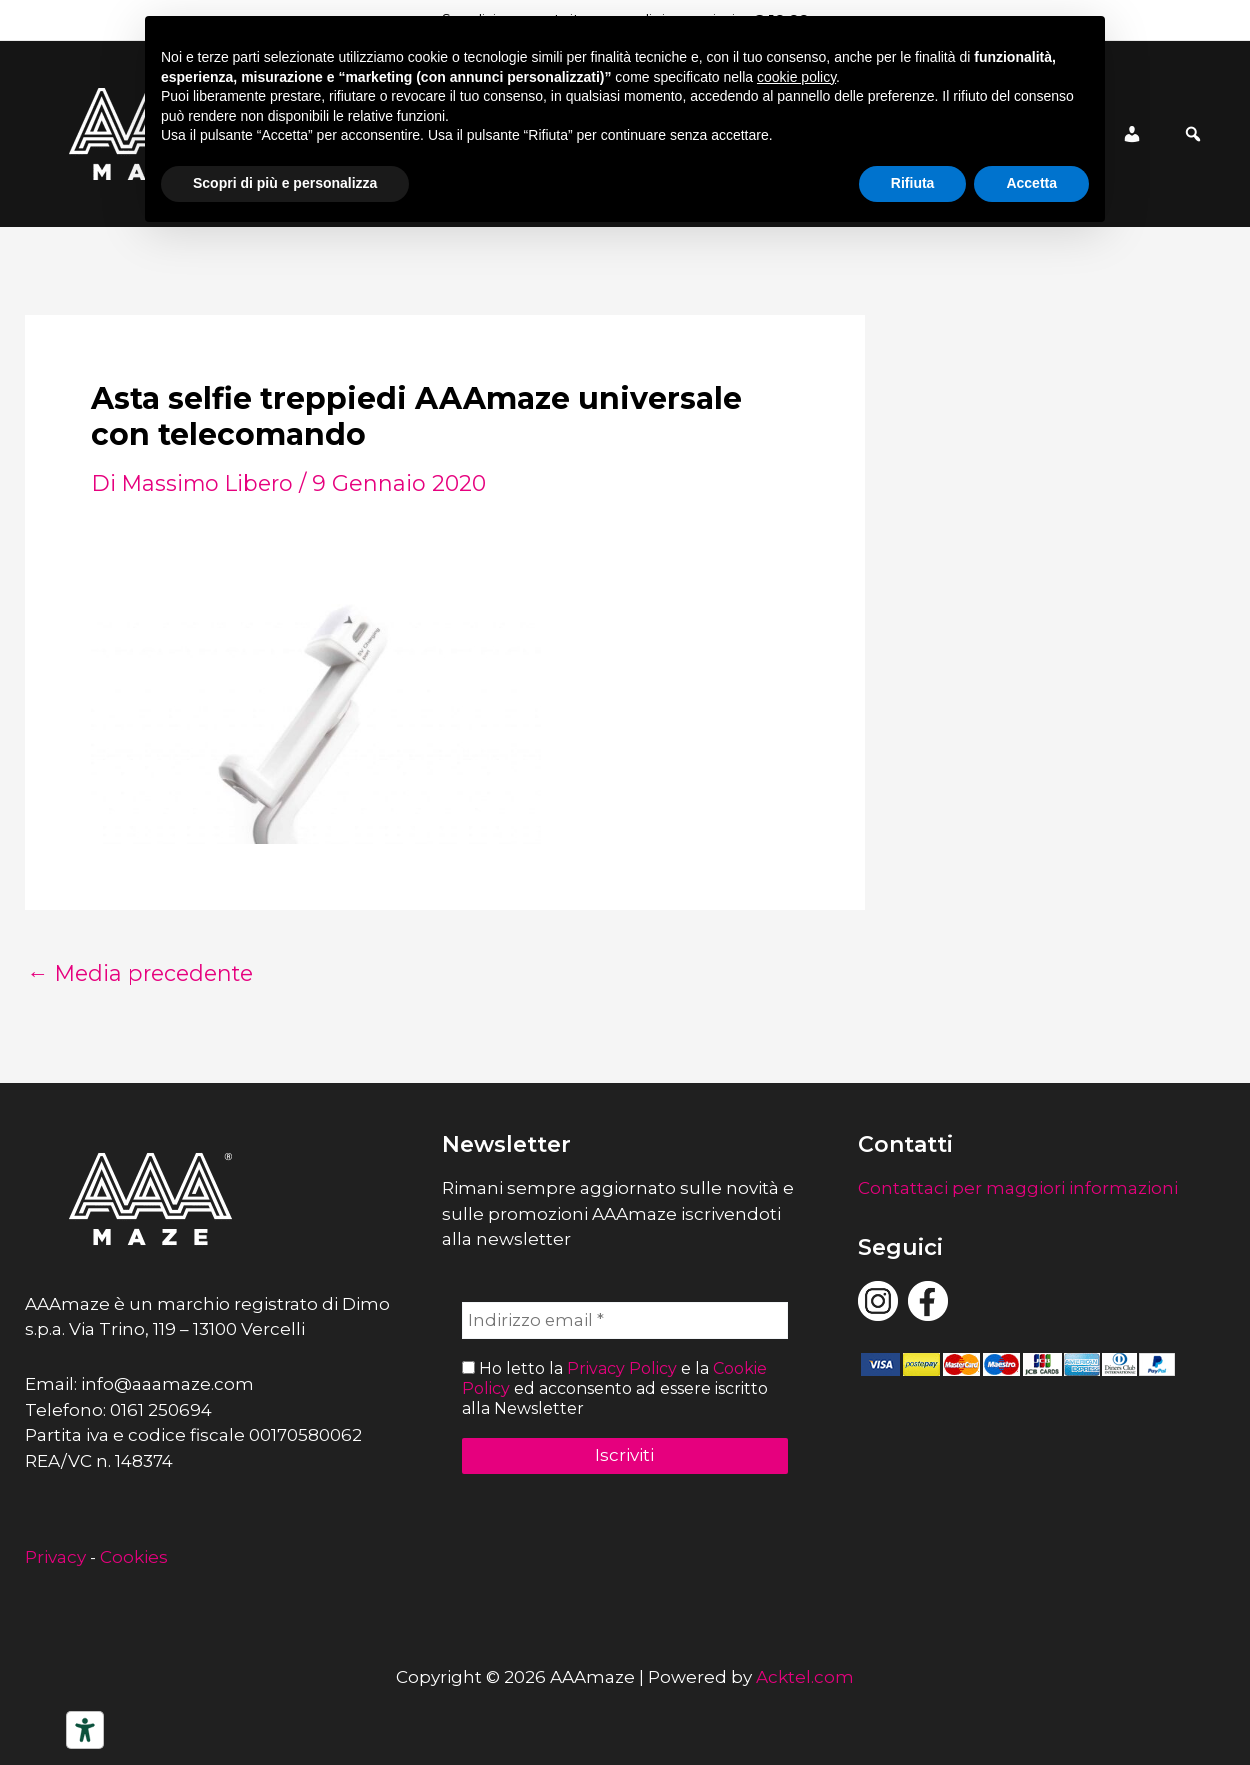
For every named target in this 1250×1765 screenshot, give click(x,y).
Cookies (134, 1557)
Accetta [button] (1031, 183)
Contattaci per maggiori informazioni (1018, 1188)
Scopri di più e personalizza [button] (285, 183)
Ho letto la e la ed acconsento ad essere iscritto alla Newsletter (615, 1388)
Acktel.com (805, 1677)
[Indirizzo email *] (625, 1321)
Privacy (55, 1557)
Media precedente (144, 974)
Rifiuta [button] (913, 183)
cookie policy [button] (796, 77)
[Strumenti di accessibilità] (85, 1730)
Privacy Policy (622, 1369)
